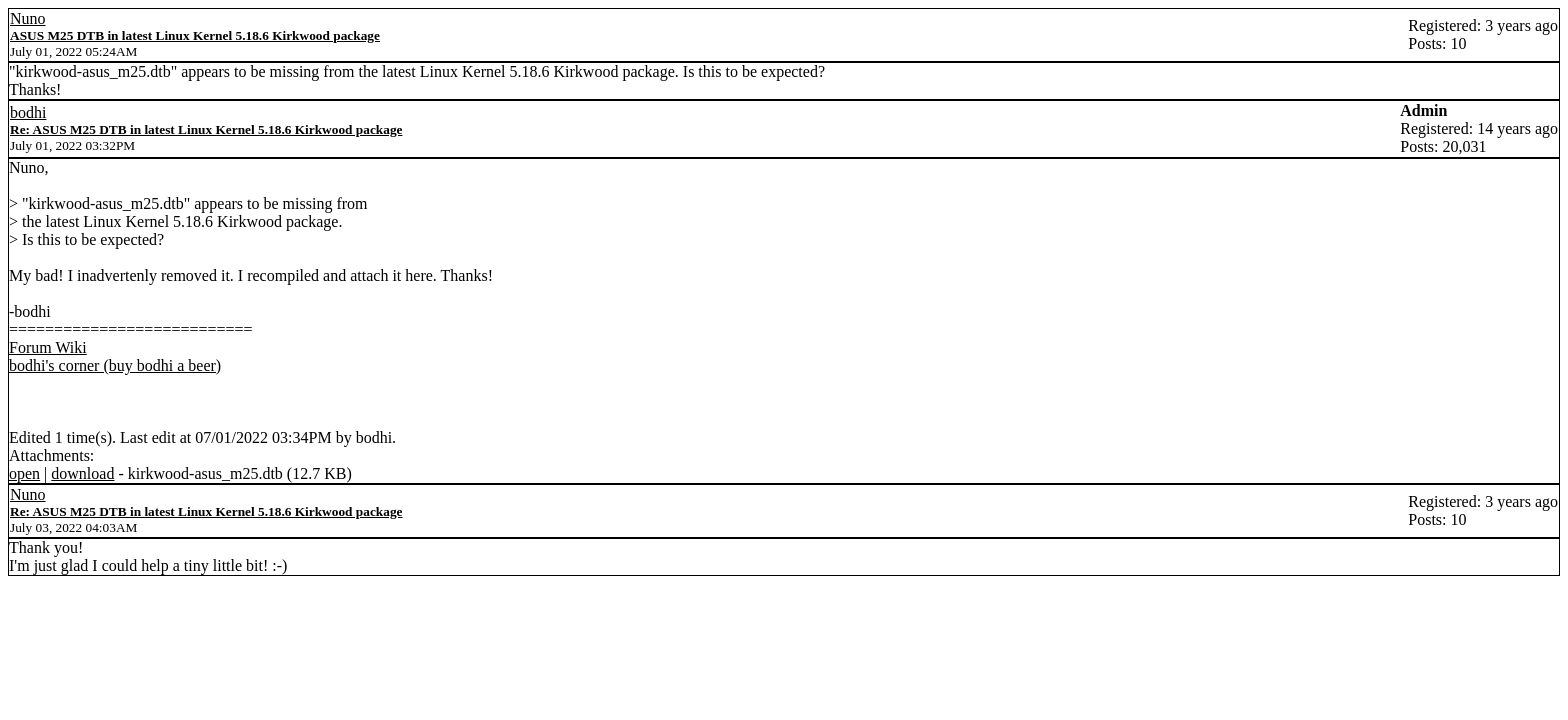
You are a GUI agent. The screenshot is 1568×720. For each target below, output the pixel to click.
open (24, 473)
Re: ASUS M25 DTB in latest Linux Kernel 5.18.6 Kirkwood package (206, 129)
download (82, 473)
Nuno (28, 18)
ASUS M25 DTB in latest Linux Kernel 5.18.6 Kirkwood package (195, 35)
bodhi (28, 112)
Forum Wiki (48, 347)
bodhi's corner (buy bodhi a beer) (115, 365)
